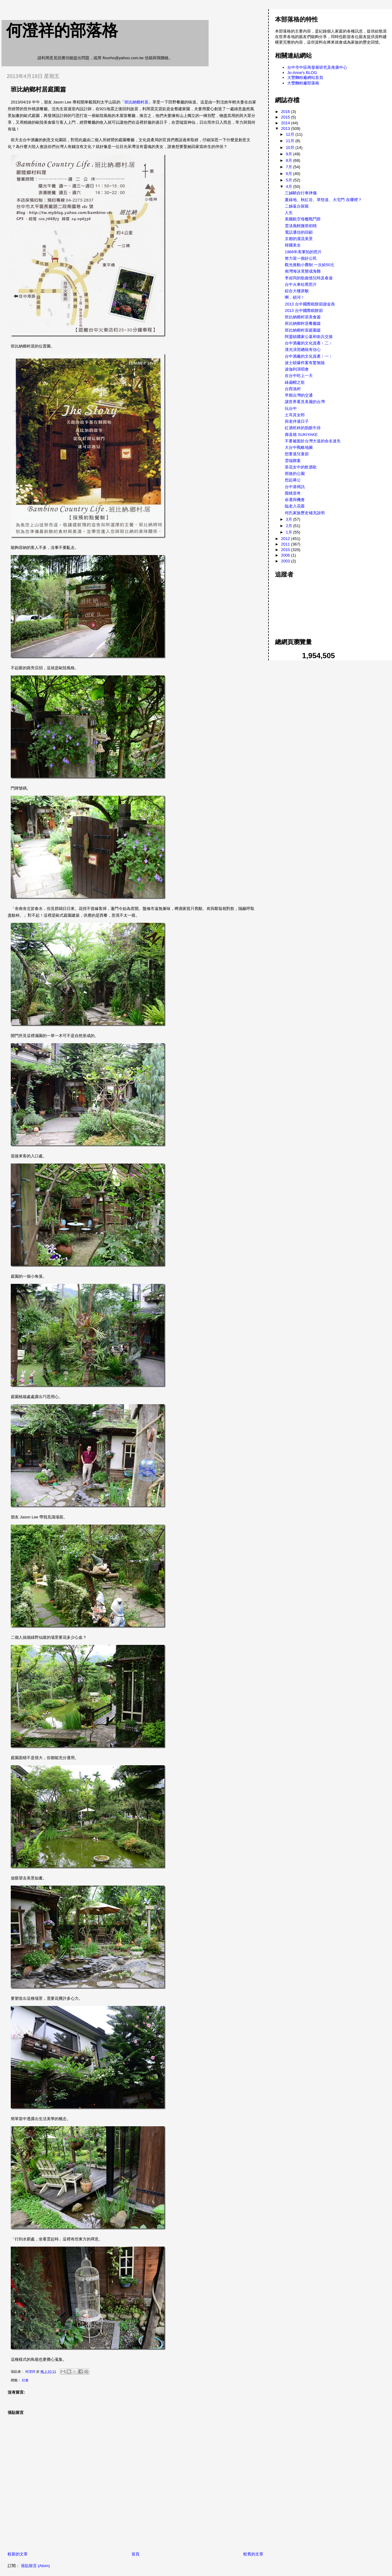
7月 (289, 167)
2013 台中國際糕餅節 (304, 310)
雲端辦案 (293, 460)
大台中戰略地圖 (299, 447)
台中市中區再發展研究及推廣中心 (317, 67)
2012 (286, 538)
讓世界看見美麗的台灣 (305, 401)
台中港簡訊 (295, 486)
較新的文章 (18, 2554)
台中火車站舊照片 (301, 284)
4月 (289, 186)
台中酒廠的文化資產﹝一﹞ (309, 356)
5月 (289, 180)
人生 (289, 212)
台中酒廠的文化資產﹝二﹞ (309, 343)
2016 (286, 111)
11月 (290, 140)
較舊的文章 (253, 2554)
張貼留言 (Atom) (35, 2565)
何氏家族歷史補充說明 (305, 513)
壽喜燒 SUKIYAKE (301, 434)
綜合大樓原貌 (297, 291)
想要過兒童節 (297, 454)
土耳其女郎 (295, 415)
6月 (289, 173)
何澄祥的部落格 (62, 30)
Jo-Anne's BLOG (302, 72)
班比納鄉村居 (136, 102)
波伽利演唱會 (297, 369)
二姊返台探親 (297, 206)
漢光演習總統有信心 (303, 349)
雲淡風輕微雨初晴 (301, 225)
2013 (286, 128)
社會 (25, 2380)
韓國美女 (293, 245)
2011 (286, 544)
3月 (289, 519)
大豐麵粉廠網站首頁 (305, 77)
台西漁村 (293, 389)
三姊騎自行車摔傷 (301, 193)
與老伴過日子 (297, 421)
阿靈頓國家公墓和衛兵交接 (309, 336)
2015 (286, 117)
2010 (286, 549)
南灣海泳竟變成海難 (303, 271)
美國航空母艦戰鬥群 (303, 219)
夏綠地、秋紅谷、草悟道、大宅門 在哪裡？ (323, 199)
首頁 (135, 2554)
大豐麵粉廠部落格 (303, 83)
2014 (286, 123)
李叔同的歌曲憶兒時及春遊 (309, 278)
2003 (286, 561)
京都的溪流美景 (299, 238)
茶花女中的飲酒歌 (301, 467)
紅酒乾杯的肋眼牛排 (303, 427)
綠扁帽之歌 (295, 382)
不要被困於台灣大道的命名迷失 (313, 441)
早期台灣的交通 (299, 395)
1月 (289, 532)
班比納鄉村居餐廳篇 (303, 323)
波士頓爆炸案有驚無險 (305, 362)
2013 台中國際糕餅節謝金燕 (310, 304)
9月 (289, 154)
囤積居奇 (293, 493)
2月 (289, 525)
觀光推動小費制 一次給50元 (309, 264)
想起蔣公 (293, 480)
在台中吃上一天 (299, 375)
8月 (289, 160)
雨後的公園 (295, 473)
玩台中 (291, 408)
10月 (290, 147)
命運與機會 (295, 499)
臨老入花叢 (295, 506)
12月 (290, 134)
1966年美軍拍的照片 (303, 252)
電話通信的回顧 (299, 232)
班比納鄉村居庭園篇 (303, 330)
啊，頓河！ (295, 297)
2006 (286, 555)
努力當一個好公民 (301, 258)
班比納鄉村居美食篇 (303, 317)
